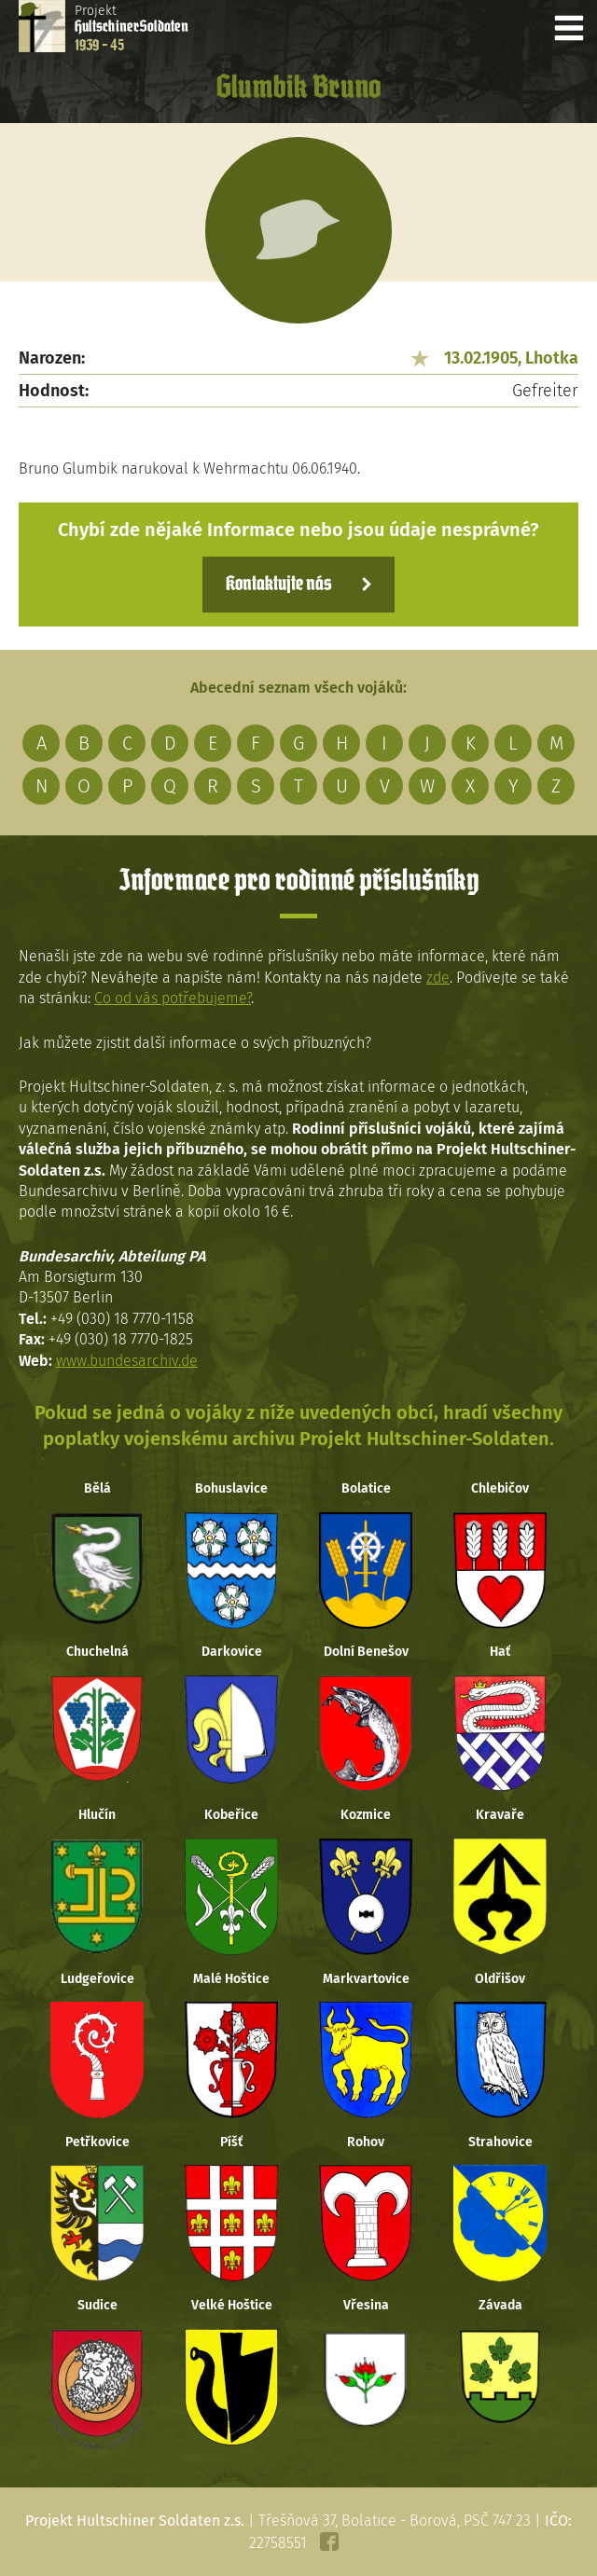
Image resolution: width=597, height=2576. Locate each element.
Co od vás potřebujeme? (172, 998)
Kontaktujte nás (278, 584)
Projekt (131, 28)
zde (438, 977)
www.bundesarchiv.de (127, 1361)
